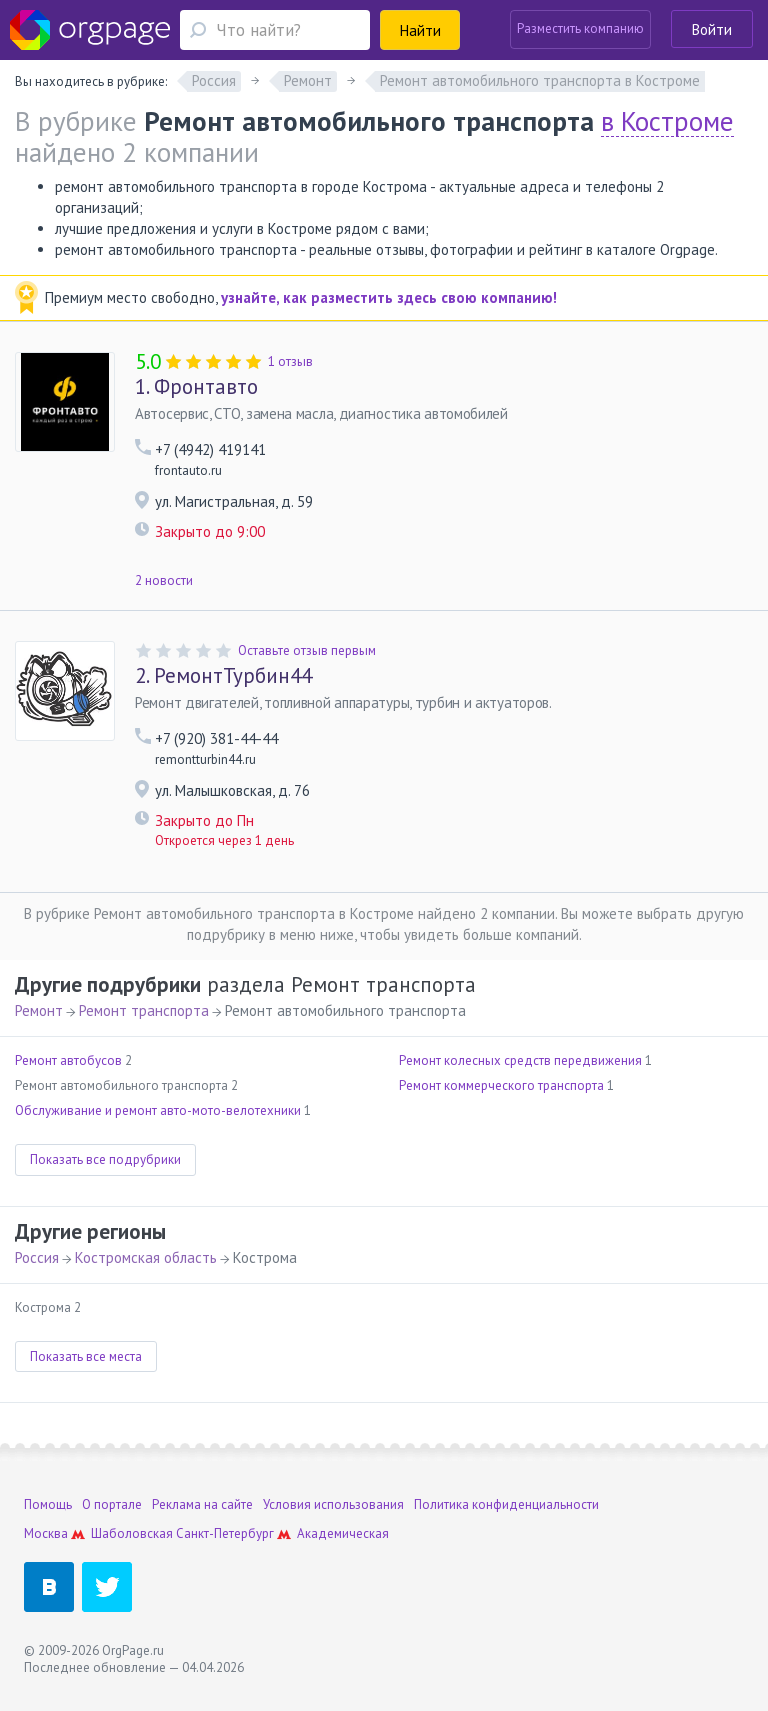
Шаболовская (132, 1533)
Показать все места (86, 1356)
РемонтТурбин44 (223, 676)
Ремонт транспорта (144, 1010)
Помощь (48, 1504)
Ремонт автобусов (68, 1060)
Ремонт (39, 1010)
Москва (46, 1533)
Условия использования (333, 1504)
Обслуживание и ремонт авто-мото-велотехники (158, 1110)
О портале (112, 1504)
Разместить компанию (580, 28)
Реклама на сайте (202, 1504)
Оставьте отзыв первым (307, 650)
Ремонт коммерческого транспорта (501, 1085)
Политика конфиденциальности (506, 1504)
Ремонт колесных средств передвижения (520, 1060)
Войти (712, 29)
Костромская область (146, 1257)
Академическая (343, 1533)
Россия (37, 1257)
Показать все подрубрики (105, 1159)
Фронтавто (196, 387)
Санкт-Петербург (225, 1533)
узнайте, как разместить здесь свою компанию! (389, 297)
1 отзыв (290, 361)
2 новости (164, 580)
